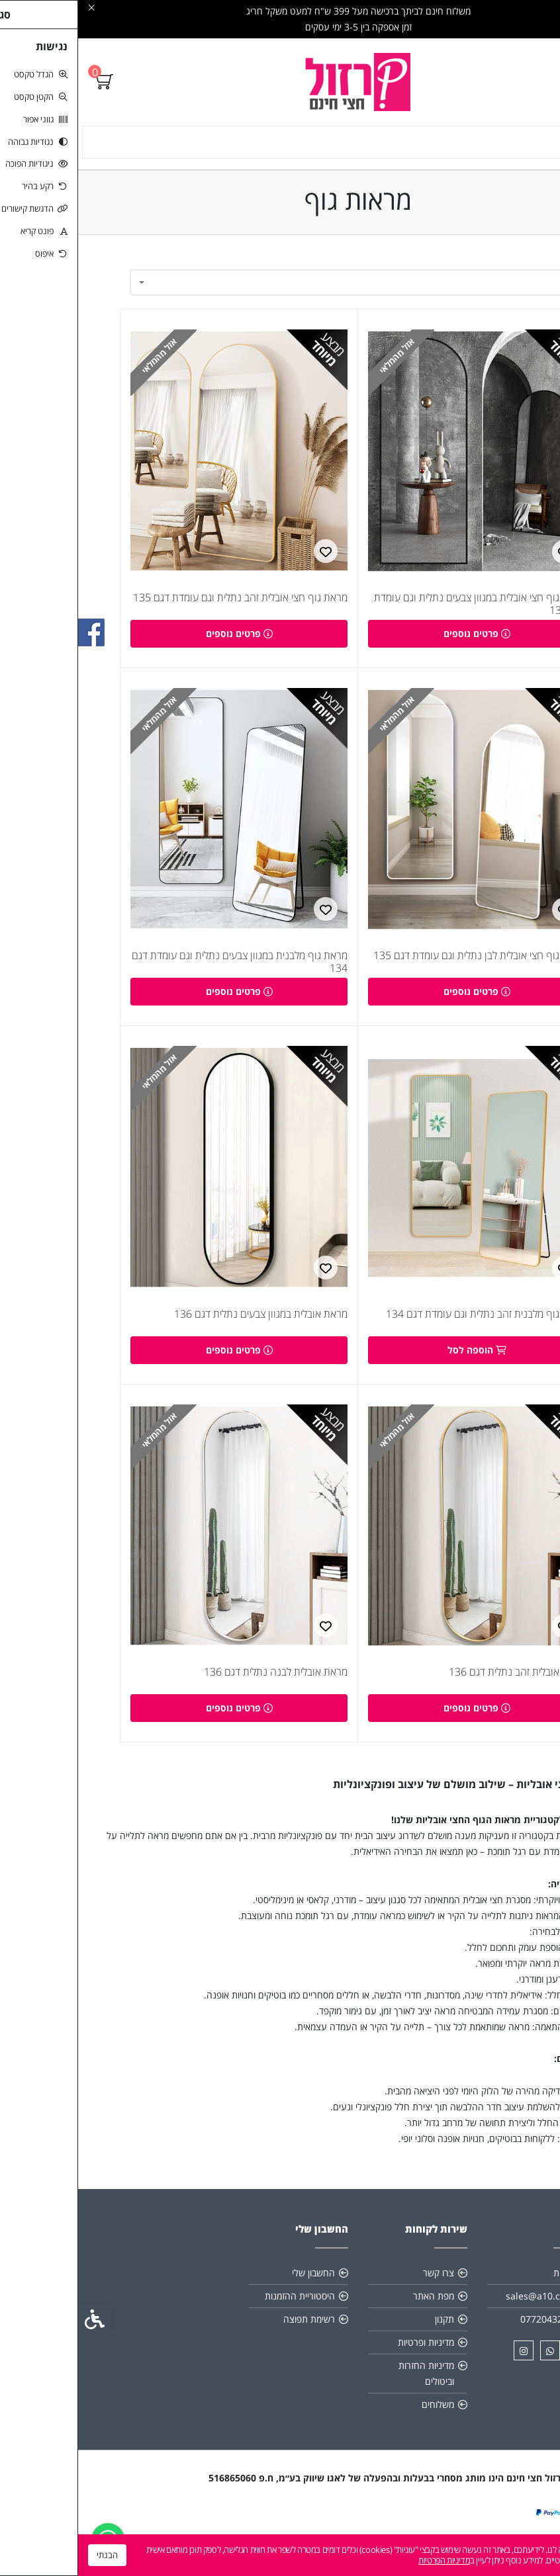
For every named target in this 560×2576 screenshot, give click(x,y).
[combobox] (280, 282)
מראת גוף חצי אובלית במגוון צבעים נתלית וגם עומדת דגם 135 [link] (402, 606)
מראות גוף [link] (519, 1794)
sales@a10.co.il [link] (461, 2306)
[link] (280, 82)
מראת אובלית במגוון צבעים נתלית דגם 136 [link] (182, 1322)
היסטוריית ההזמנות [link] (222, 2306)
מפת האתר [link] (355, 2306)
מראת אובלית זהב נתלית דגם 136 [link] (439, 1682)
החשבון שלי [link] (235, 2283)
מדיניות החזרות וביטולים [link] (348, 2384)
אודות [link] (485, 2283)
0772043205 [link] (468, 2329)
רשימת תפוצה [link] (231, 2329)
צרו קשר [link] (360, 2283)
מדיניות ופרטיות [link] (348, 2352)
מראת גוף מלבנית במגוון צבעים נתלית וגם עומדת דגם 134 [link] (161, 967)
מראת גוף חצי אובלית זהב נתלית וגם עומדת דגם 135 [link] (162, 600)
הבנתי (29, 2555)
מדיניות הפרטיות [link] (366, 2560)
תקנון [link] (366, 2329)
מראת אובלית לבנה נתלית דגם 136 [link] (197, 1682)
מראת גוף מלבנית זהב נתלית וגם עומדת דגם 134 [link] (408, 1322)
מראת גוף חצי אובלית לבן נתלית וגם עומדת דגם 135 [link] (401, 961)
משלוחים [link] (360, 2415)
